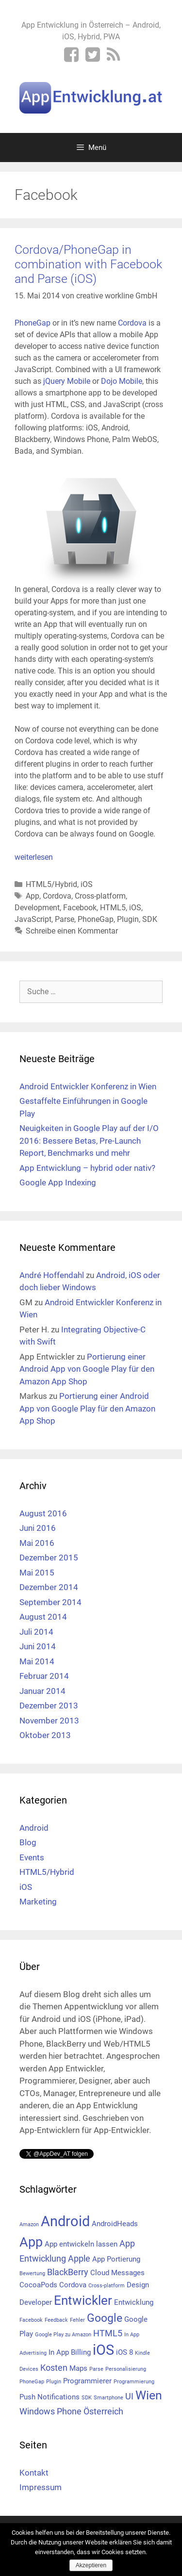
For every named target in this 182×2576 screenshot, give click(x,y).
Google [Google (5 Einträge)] (104, 2318)
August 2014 (43, 1617)
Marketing (38, 1901)
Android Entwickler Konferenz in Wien (87, 1086)
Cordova (132, 323)
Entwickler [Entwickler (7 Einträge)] (83, 2300)
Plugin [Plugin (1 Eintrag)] (53, 2382)
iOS (87, 884)
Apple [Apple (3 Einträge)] (79, 2258)
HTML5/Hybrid (51, 884)
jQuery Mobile (66, 381)
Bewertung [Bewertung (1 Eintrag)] (32, 2273)
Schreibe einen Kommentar (72, 930)
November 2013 (49, 1720)
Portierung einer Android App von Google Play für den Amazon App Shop (86, 1369)
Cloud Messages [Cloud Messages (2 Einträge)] (117, 2272)
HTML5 (113, 907)
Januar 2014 (42, 1691)
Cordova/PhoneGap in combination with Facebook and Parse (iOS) (88, 264)
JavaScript (33, 919)
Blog (27, 1842)
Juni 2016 (37, 1528)
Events (31, 1857)
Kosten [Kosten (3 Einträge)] (53, 2368)
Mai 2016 (36, 1543)
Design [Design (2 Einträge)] (138, 2285)
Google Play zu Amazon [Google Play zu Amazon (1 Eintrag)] (63, 2334)
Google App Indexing (57, 1182)
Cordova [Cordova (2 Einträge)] (72, 2285)
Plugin (128, 919)
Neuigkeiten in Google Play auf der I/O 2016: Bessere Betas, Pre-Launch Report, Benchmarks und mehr (89, 1140)
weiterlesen (34, 857)
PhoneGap (32, 323)
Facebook (80, 907)
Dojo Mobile (121, 381)
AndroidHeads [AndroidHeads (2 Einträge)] (115, 2223)
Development (37, 907)
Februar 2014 (44, 1676)
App (32, 896)
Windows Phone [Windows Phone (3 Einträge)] (50, 2411)
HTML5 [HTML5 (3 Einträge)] (107, 2333)
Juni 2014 (37, 1646)
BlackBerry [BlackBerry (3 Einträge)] (67, 2272)
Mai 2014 (36, 1661)
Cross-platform (100, 896)
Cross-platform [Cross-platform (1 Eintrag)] (106, 2285)
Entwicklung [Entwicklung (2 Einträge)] (133, 2302)
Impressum (40, 2487)
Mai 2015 (36, 1572)
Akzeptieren (91, 2565)
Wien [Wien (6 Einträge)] (148, 2395)
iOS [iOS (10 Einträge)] (103, 2350)
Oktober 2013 (45, 1735)
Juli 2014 (36, 1632)
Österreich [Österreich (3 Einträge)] (103, 2411)
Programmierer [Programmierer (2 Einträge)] (87, 2381)
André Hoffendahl (51, 1275)
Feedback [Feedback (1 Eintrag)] (56, 2320)
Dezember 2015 (48, 1557)
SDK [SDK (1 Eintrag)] (87, 2398)
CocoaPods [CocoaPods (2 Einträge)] (38, 2285)
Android (34, 1828)
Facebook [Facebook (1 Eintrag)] (31, 2320)
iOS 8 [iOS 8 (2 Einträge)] (124, 2352)
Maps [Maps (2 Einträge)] (78, 2368)
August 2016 (43, 1513)
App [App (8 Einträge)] (31, 2242)
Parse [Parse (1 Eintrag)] (96, 2369)
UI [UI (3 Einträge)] (129, 2396)
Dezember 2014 (48, 1587)
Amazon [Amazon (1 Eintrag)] (29, 2224)
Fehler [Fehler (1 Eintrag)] (77, 2320)
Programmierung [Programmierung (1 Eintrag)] (134, 2382)
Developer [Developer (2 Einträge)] (35, 2302)
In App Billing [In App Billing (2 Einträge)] (70, 2352)
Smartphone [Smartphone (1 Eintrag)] (108, 2398)
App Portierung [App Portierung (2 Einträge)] (116, 2259)
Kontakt (34, 2473)
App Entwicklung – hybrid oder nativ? (87, 1168)
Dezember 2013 (48, 1705)
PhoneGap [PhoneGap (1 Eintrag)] (31, 2382)
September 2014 (50, 1602)
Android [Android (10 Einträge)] (65, 2221)
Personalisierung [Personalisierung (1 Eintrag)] (125, 2369)
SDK (149, 919)
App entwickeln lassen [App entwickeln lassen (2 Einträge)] (81, 2244)
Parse (64, 919)
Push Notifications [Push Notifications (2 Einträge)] (49, 2397)
